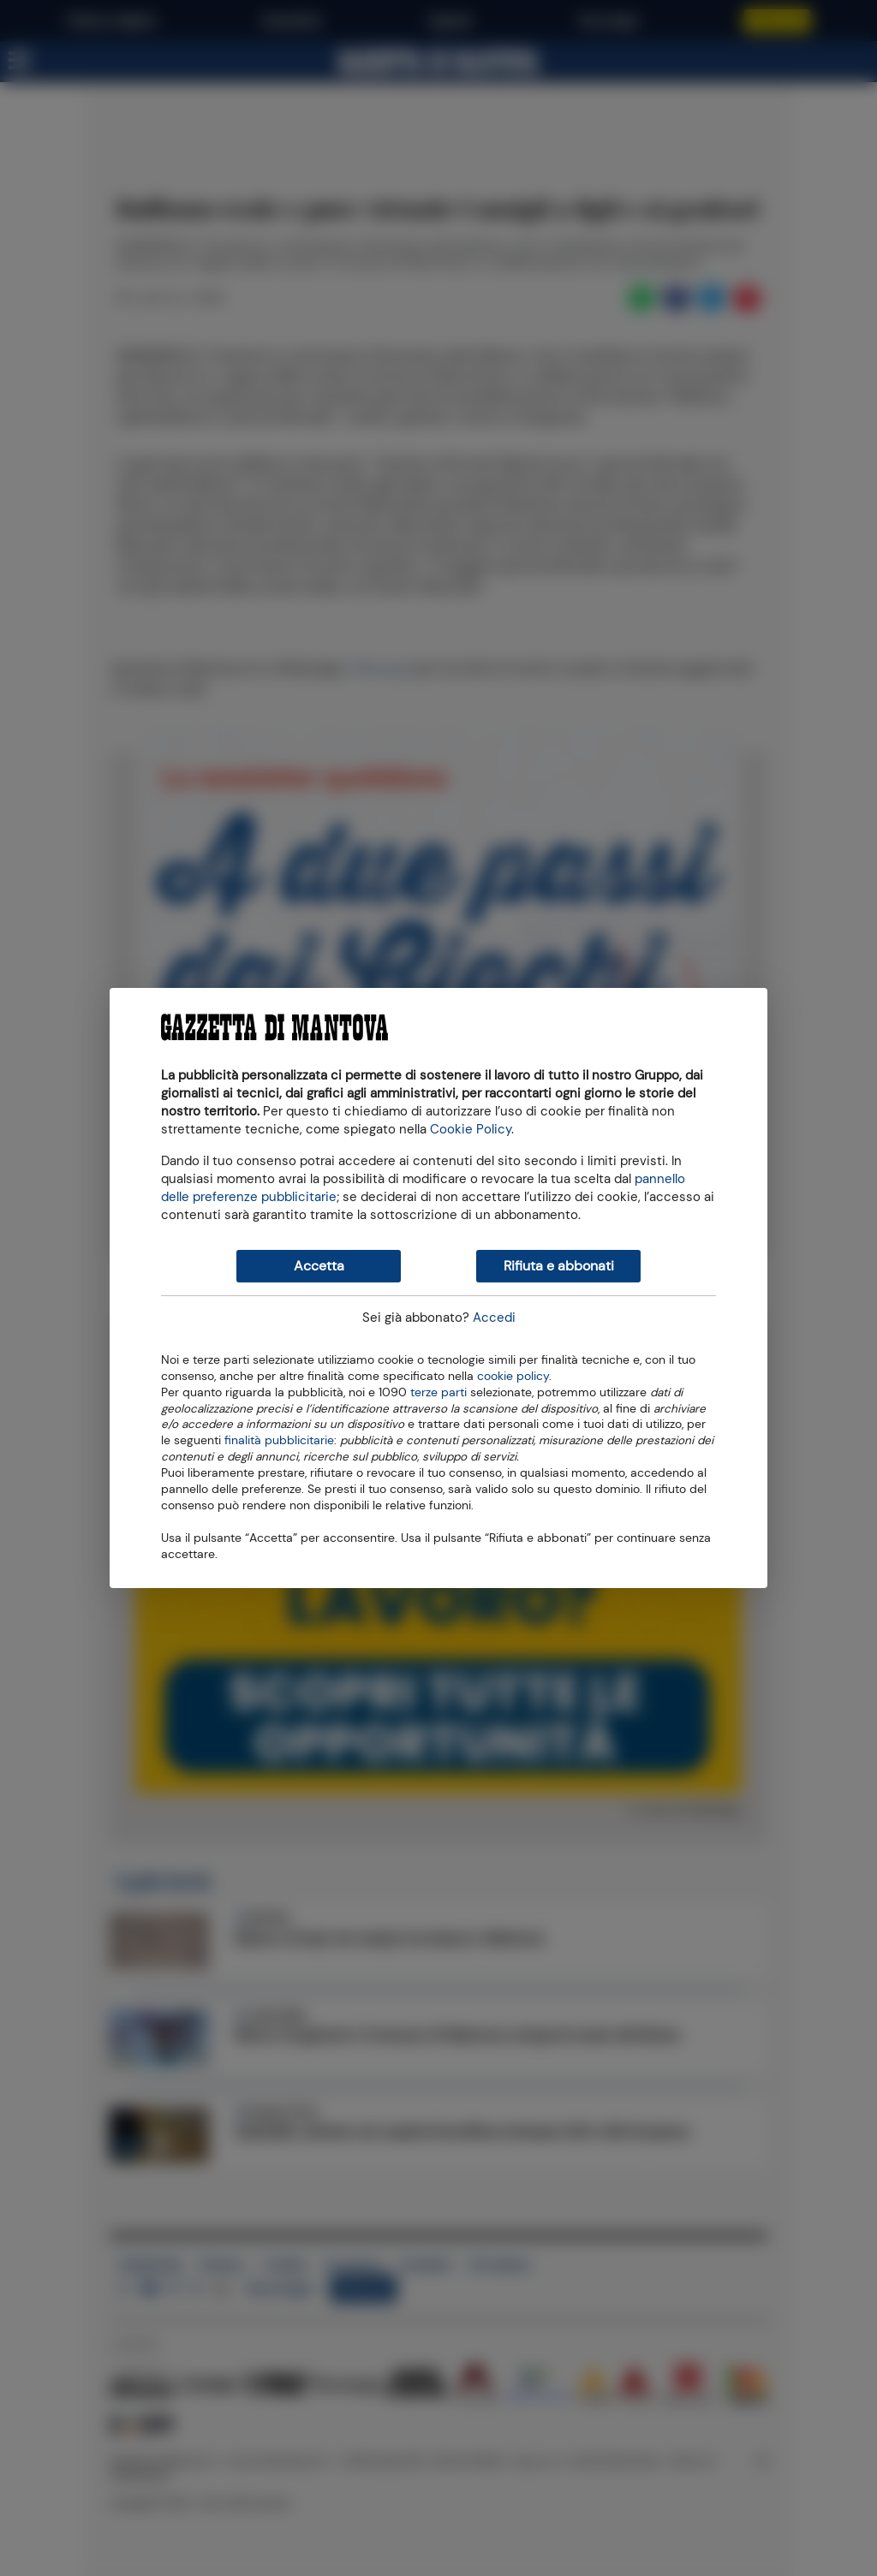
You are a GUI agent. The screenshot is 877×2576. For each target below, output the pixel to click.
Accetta (319, 1266)
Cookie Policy (470, 1129)
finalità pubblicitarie (279, 1439)
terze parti (438, 1391)
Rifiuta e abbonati (559, 1266)
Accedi (494, 1317)
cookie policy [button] (513, 1376)
